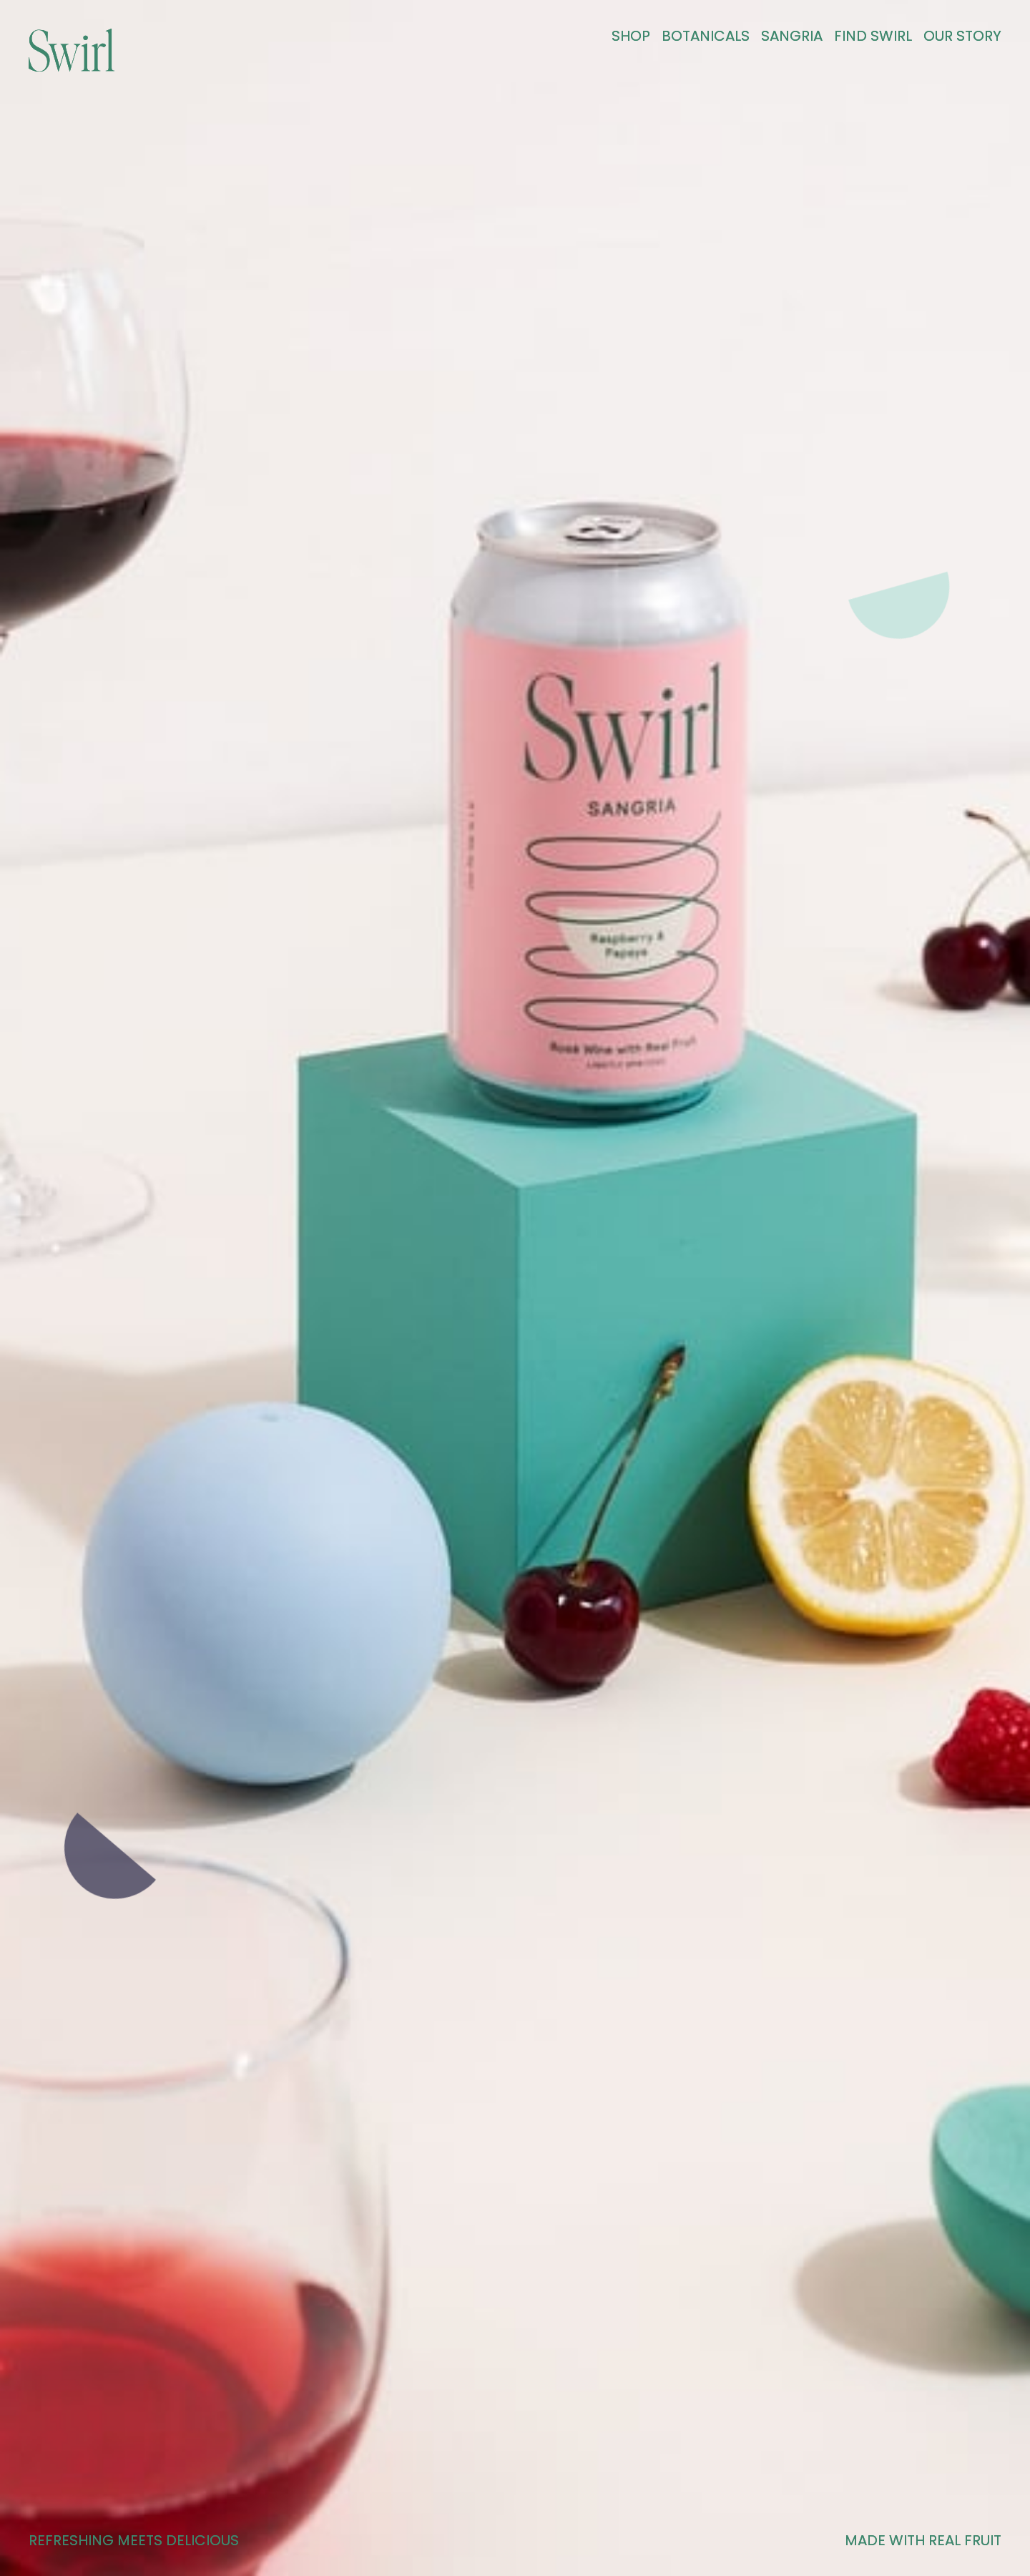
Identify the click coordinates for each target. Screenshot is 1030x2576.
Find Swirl (873, 36)
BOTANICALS (706, 36)
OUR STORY (962, 36)
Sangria (792, 36)
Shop (631, 36)
